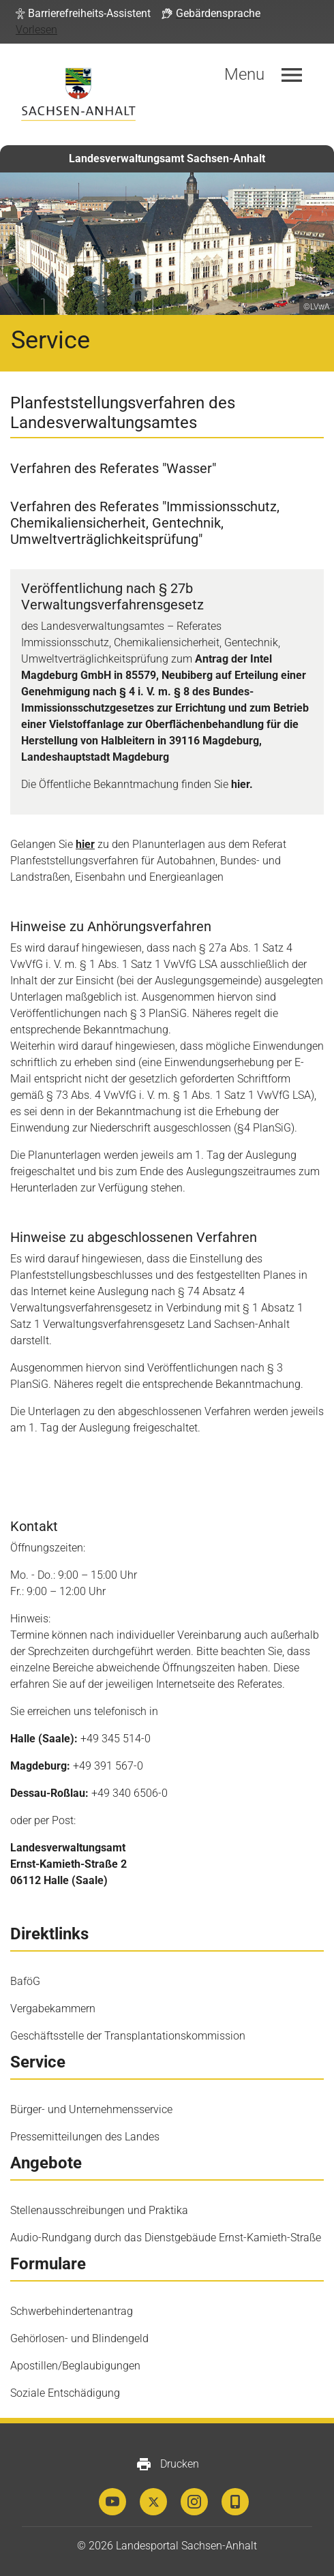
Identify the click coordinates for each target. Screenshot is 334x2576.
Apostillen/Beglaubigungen (75, 2365)
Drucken (167, 2464)
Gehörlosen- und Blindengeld (79, 2338)
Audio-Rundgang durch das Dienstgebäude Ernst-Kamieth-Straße (165, 2237)
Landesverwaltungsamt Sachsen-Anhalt (167, 158)
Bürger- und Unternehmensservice (91, 2109)
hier (85, 844)
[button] (83, 13)
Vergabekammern (52, 2008)
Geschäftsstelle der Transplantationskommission (127, 2035)
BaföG (25, 1981)
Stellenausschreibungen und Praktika (99, 2210)
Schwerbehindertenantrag (71, 2311)
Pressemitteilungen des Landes (85, 2136)
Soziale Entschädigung (65, 2392)
